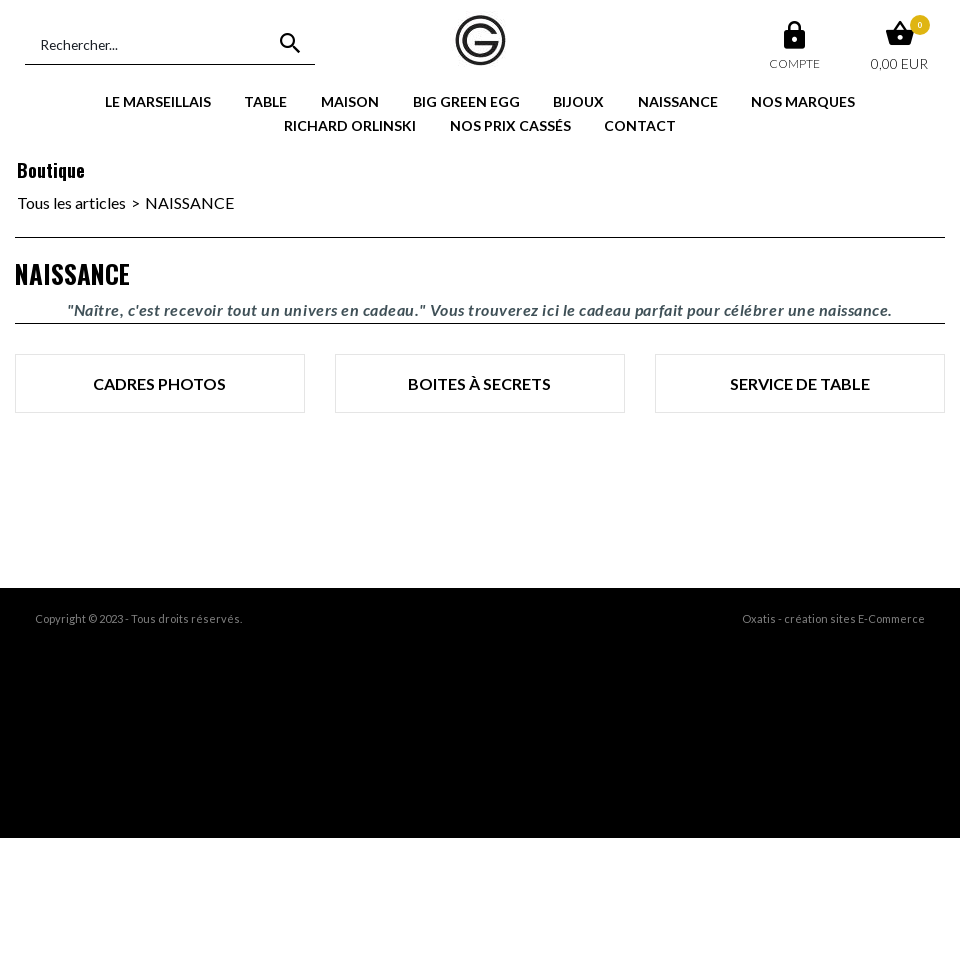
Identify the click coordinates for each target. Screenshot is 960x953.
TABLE (265, 101)
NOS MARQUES (803, 101)
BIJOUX (578, 101)
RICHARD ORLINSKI (350, 125)
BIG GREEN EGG (466, 101)
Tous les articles (71, 202)
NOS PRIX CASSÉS (510, 125)
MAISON (350, 101)
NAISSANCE (678, 101)
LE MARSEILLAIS (158, 101)
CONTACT (640, 125)
